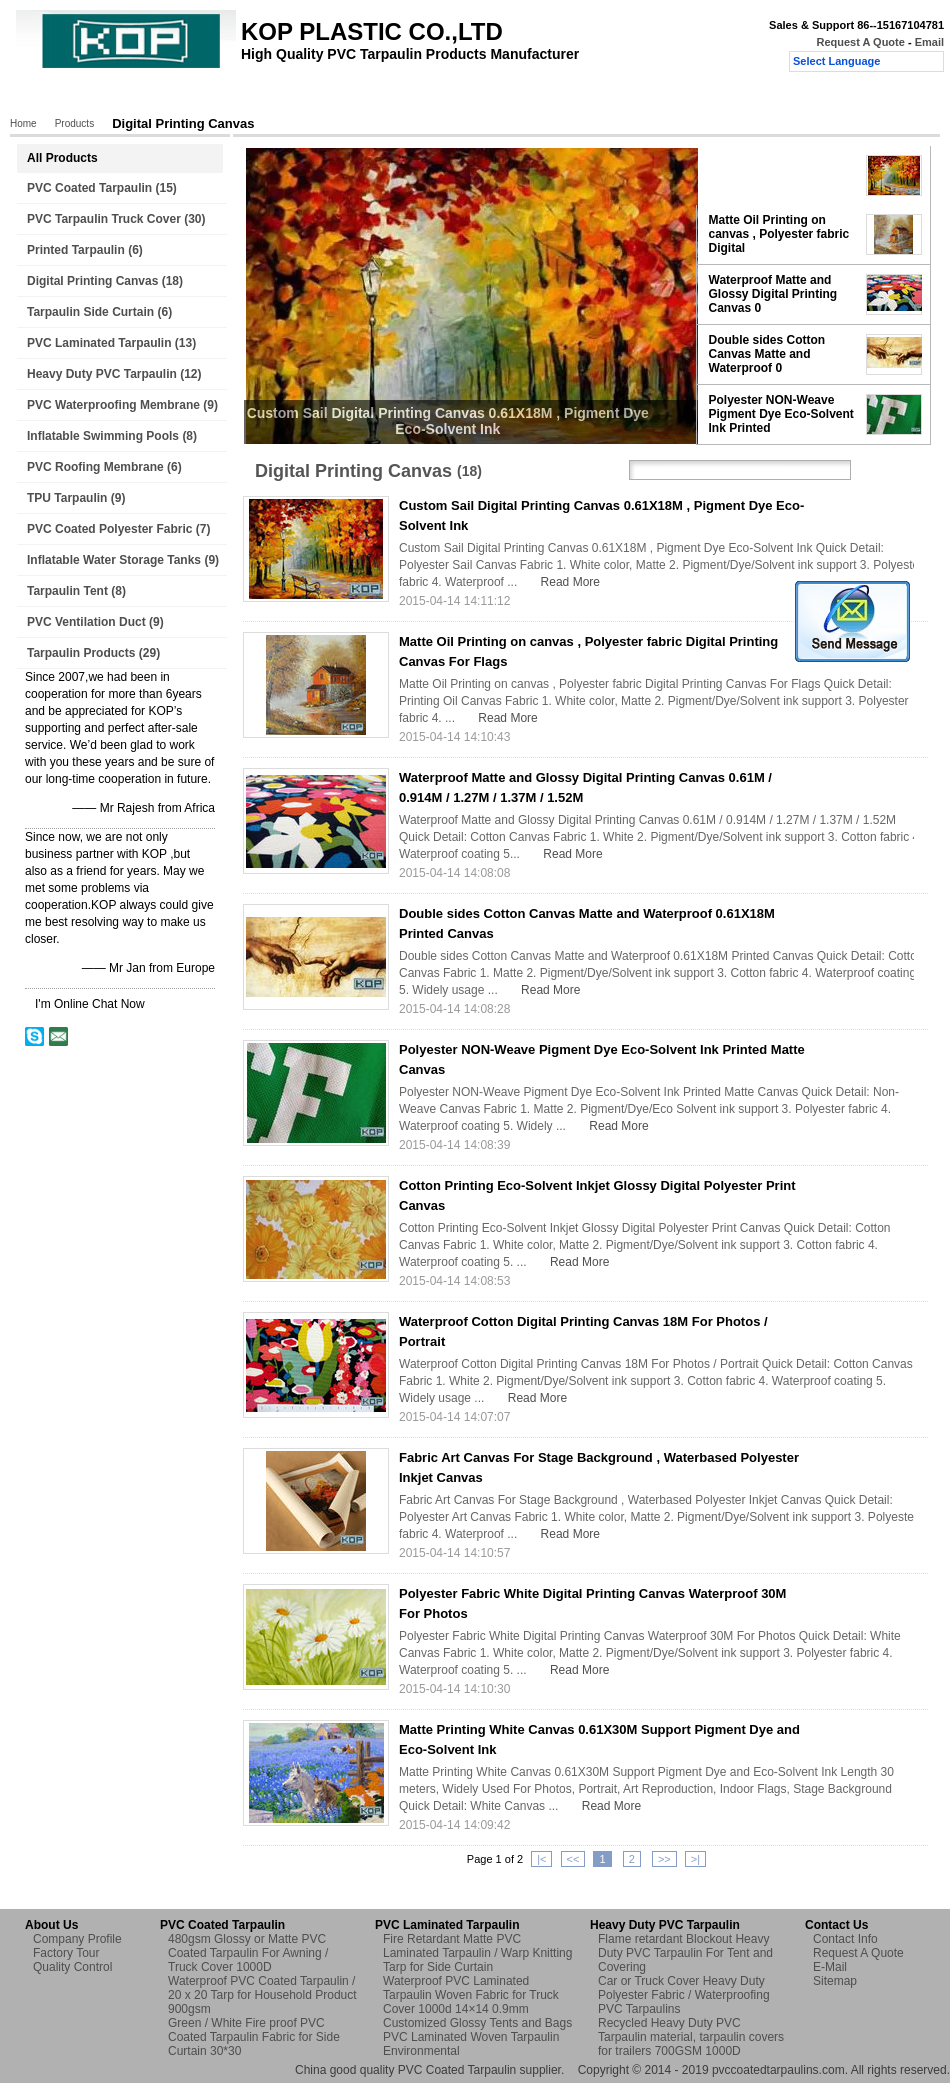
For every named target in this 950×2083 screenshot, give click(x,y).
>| (695, 1859)
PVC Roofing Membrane (95, 467)
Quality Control (388, 97)
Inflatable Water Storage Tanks (114, 560)
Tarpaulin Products (81, 653)
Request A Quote (860, 42)
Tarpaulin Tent (67, 591)
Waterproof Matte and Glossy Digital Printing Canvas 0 (773, 294)
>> (664, 1859)
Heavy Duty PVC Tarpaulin (102, 374)
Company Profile (77, 1939)
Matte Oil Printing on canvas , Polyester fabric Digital (779, 234)
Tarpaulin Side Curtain (90, 312)
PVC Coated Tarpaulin (89, 188)
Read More (570, 582)
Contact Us (488, 97)
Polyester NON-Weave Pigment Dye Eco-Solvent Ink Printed (781, 414)
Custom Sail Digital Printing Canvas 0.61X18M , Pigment (783, 175)
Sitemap (835, 1981)
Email (929, 42)
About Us (197, 97)
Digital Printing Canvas (92, 281)
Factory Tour (286, 97)
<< (573, 1859)
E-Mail (830, 1967)
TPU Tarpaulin (67, 498)
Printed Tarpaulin (76, 250)
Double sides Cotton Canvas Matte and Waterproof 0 (767, 354)
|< (541, 1859)
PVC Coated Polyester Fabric (109, 529)
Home (50, 97)
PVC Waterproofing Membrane (113, 405)
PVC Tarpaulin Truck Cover (104, 219)
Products (119, 97)
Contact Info (845, 1939)
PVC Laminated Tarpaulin (99, 343)
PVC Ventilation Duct (86, 622)
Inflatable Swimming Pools (103, 436)
